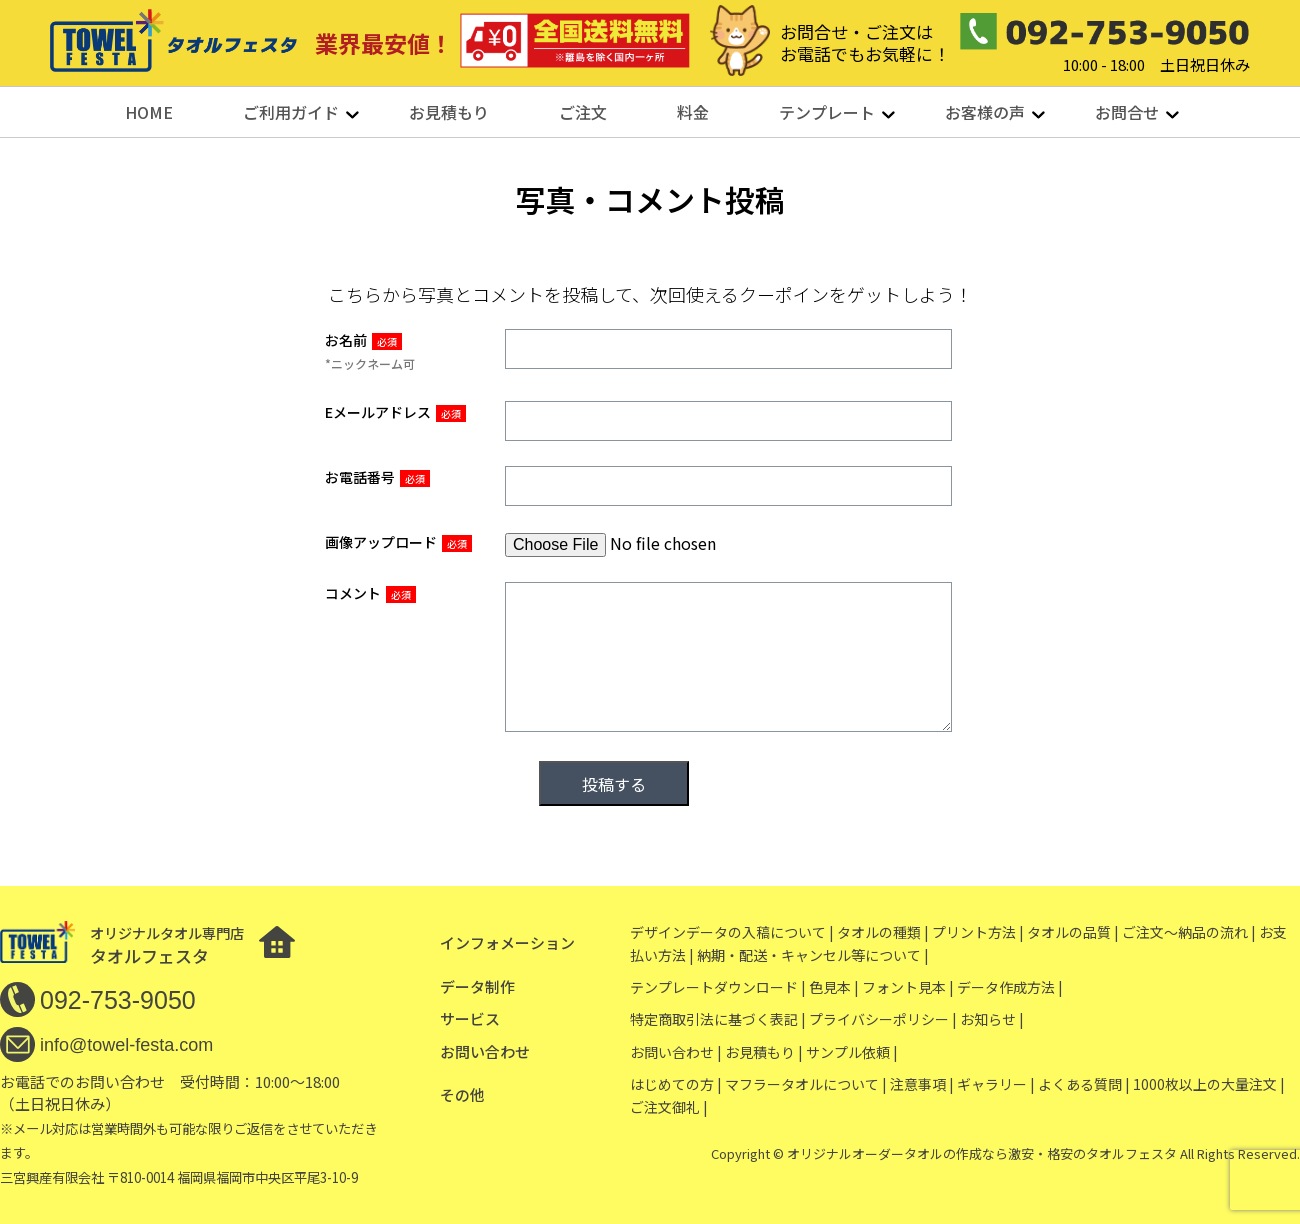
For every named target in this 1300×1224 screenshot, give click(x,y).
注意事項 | (922, 1084)
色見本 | (834, 987)
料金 (693, 112)
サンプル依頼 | (852, 1052)
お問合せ (1127, 112)
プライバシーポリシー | (883, 1019)
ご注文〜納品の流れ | (1189, 932)
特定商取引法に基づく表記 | (718, 1019)
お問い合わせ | (676, 1052)
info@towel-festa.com (126, 1045)
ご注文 (583, 112)
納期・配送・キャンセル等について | (813, 955)
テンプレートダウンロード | (718, 987)
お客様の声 (985, 112)
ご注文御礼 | (669, 1107)
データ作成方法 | (1010, 987)
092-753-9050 (118, 1000)
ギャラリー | (996, 1084)
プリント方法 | (978, 932)
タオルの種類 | (883, 932)
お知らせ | (992, 1019)
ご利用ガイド (291, 112)
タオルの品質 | (1073, 932)
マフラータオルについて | (806, 1084)
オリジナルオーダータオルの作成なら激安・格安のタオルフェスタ (982, 1153)
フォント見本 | (908, 987)
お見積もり (449, 112)
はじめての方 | (676, 1084)
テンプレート (827, 112)
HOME (149, 112)
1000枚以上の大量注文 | (1209, 1084)
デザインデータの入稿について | (732, 932)
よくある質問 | (1084, 1084)
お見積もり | (764, 1052)
